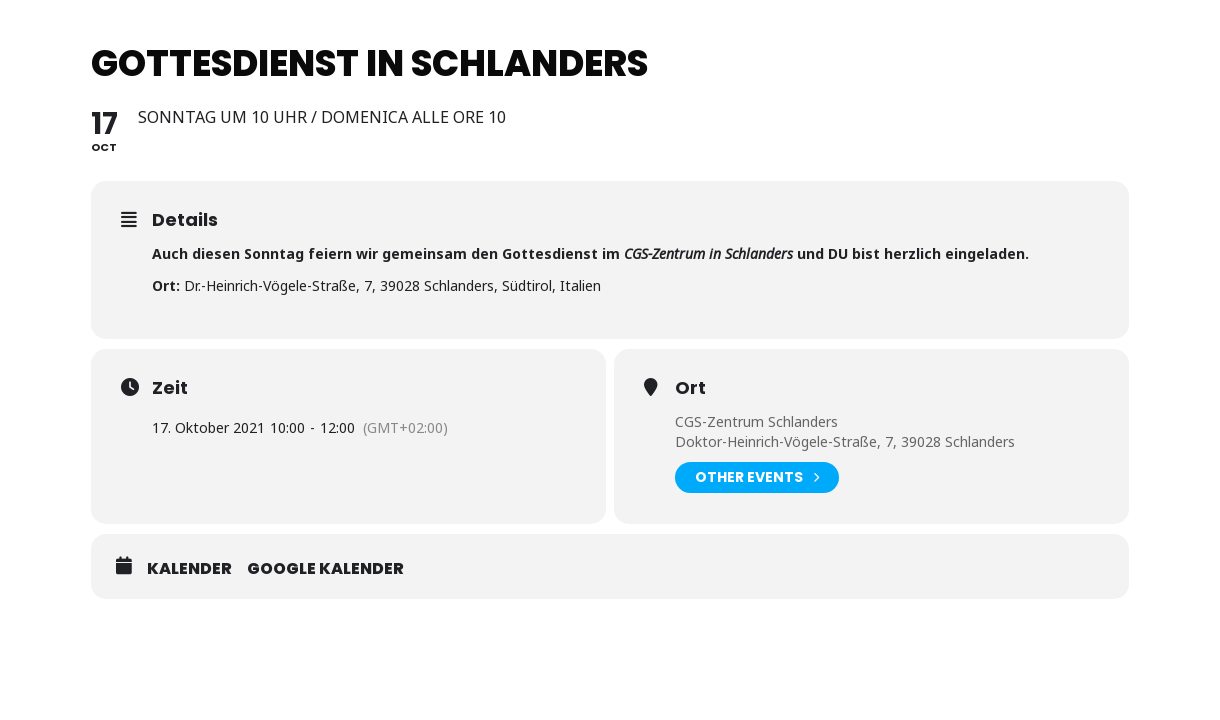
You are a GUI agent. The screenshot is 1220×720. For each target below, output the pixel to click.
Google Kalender (325, 569)
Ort (690, 388)
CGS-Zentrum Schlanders (756, 421)
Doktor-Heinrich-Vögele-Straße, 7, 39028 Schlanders (845, 441)
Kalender (189, 569)
